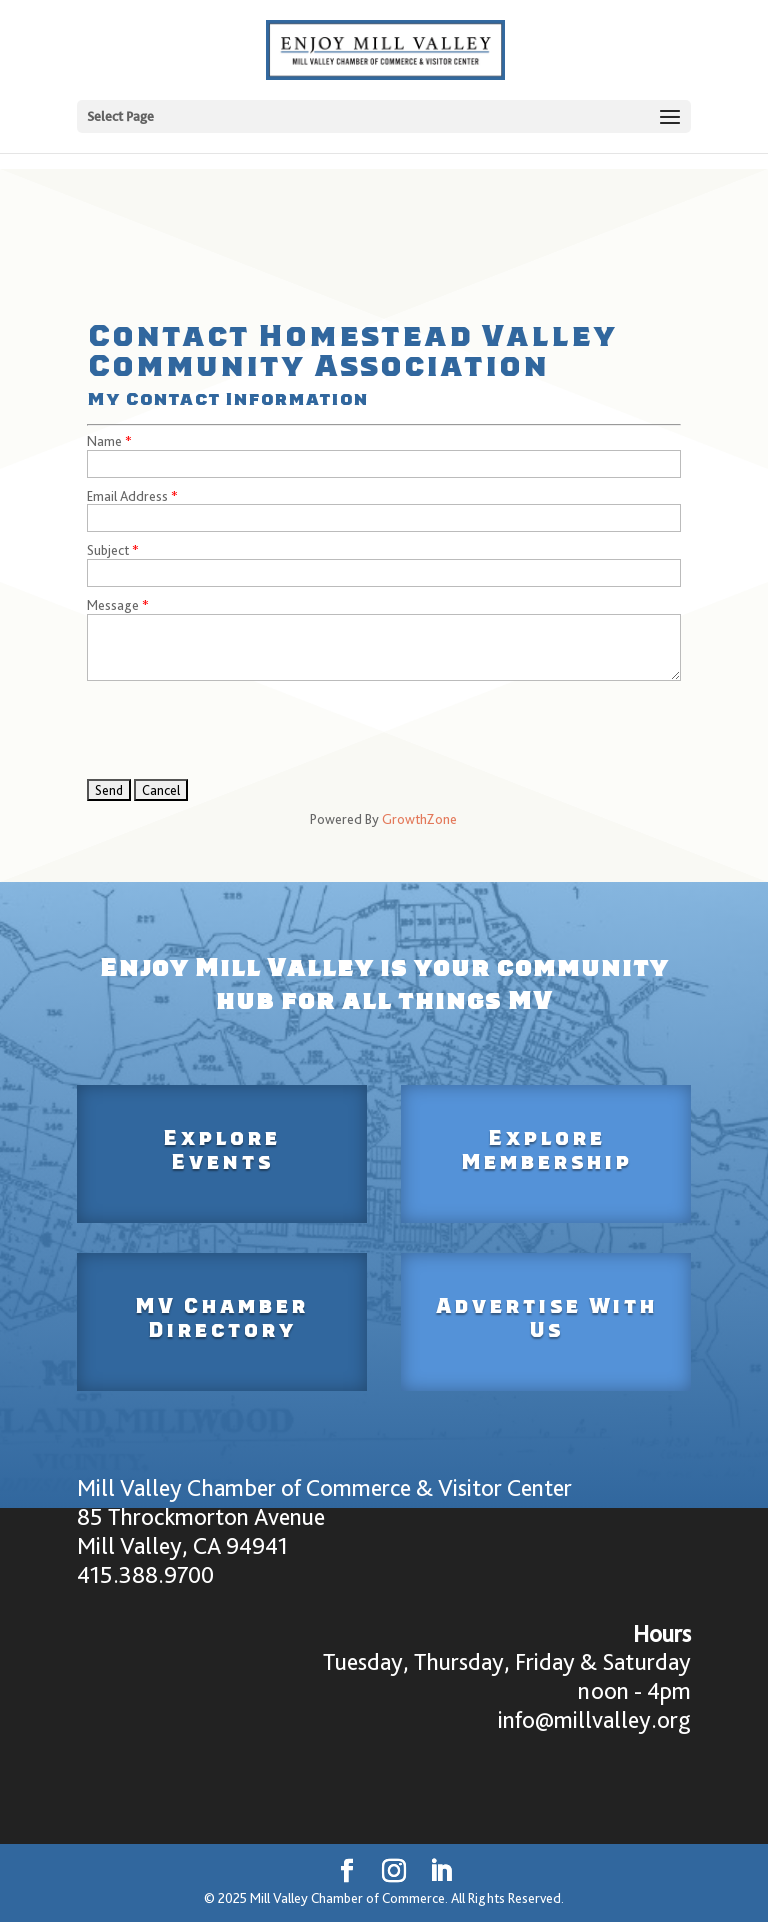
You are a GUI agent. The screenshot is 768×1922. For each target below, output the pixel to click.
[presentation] (239, 730)
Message (113, 605)
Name (104, 441)
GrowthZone (419, 819)
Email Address (127, 496)
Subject (108, 550)
